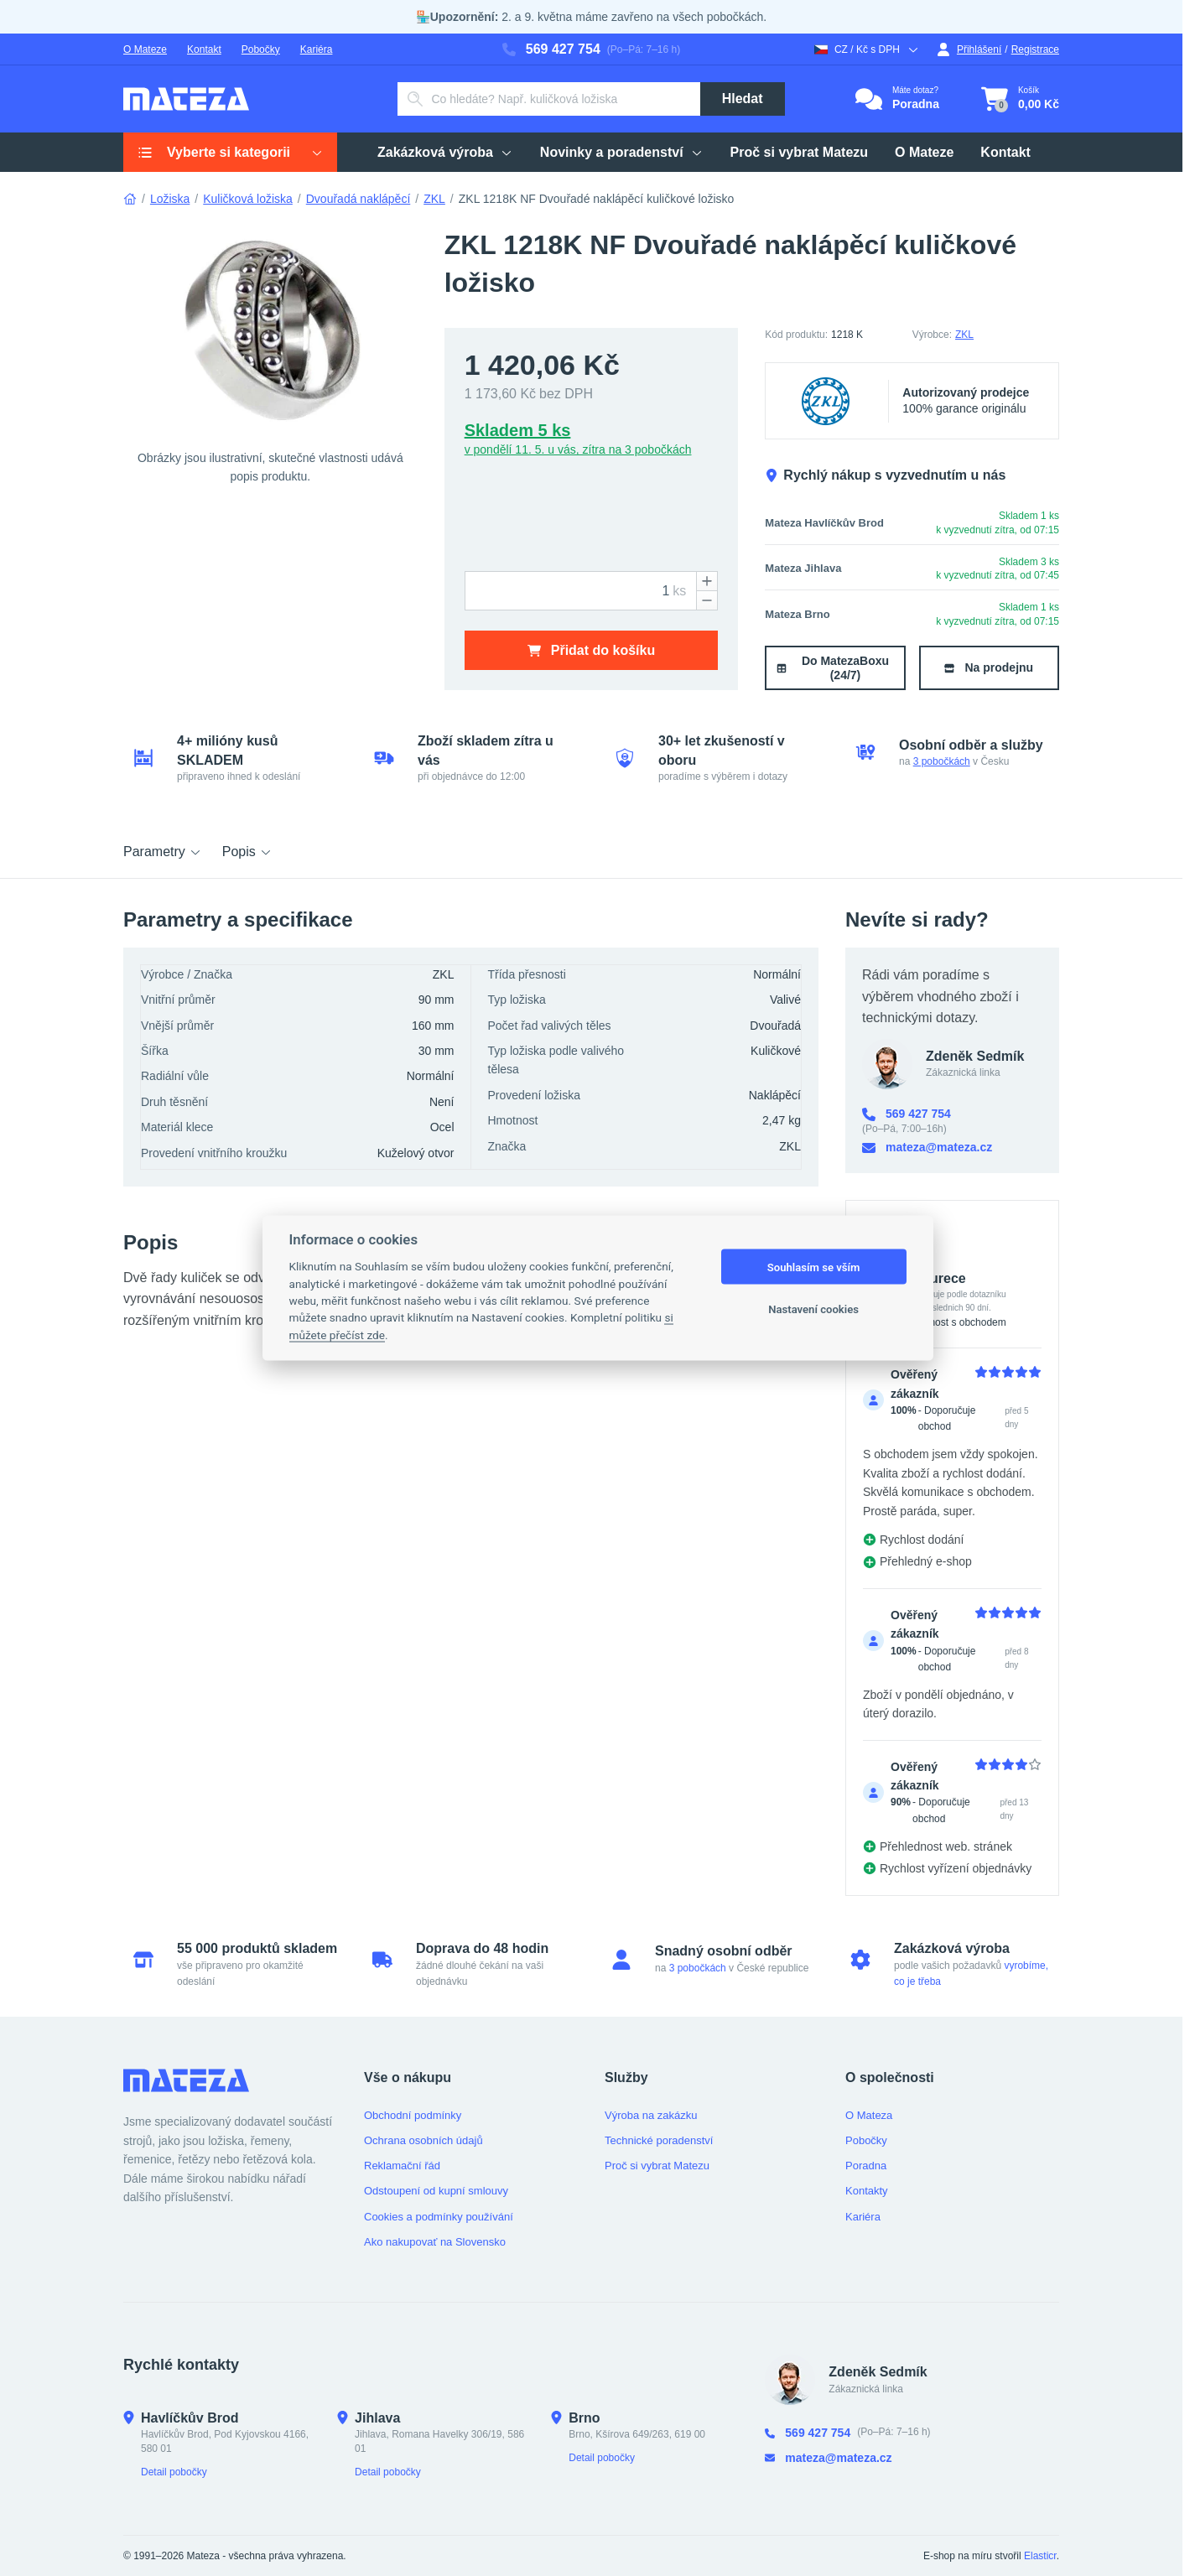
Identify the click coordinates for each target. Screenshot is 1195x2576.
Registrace (1035, 49)
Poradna (865, 2165)
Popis (247, 851)
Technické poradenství (659, 2140)
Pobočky (261, 49)
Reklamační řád (402, 2165)
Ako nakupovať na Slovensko (435, 2242)
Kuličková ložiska (248, 198)
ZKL (434, 198)
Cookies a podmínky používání (438, 2216)
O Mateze (145, 49)
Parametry (162, 851)
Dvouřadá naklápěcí (358, 198)
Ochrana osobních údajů (423, 2140)
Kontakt (204, 49)
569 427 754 (551, 49)
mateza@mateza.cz (927, 1147)
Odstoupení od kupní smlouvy (436, 2190)
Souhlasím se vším (813, 1266)
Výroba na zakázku (651, 2115)
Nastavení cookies (813, 1308)
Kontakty (866, 2190)
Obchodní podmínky (412, 2115)
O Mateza (868, 2115)
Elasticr (1040, 2556)
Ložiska (170, 198)
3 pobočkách (941, 761)
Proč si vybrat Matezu (657, 2165)
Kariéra (316, 49)
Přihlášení (969, 49)
